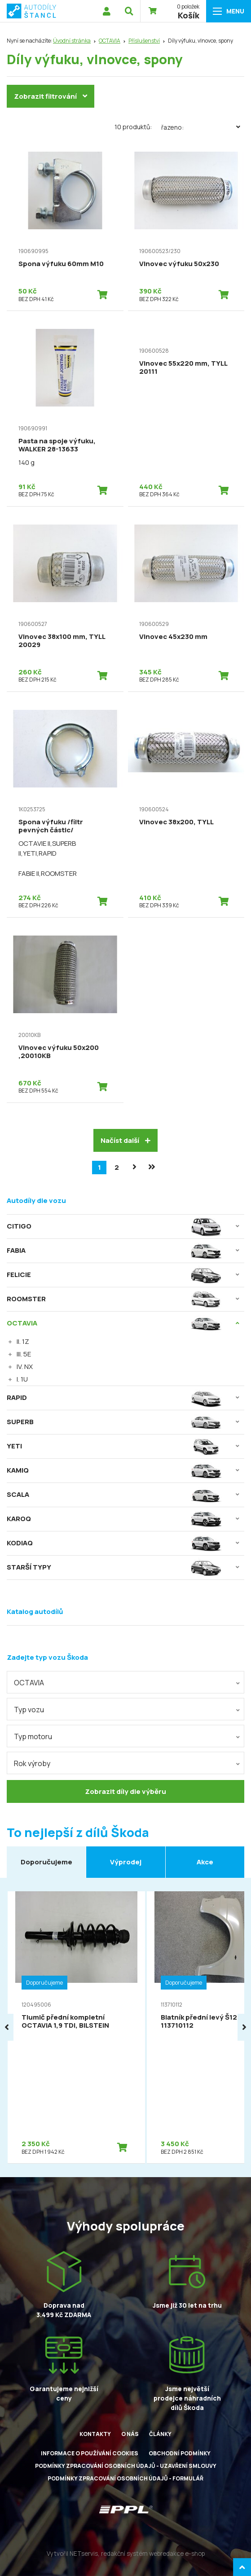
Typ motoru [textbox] (33, 1736)
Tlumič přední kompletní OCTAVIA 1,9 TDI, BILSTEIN (65, 2021)
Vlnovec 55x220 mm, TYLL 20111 (183, 367)
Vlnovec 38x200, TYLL (176, 822)
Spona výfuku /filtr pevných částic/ (50, 826)
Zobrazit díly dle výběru (125, 1791)
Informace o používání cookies (89, 2453)
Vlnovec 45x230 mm (173, 636)
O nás (130, 2434)
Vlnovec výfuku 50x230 (179, 263)
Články (160, 2434)
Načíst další (125, 1140)
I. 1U (22, 1379)
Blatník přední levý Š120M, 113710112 (205, 2021)
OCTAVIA (109, 40)
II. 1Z (23, 1341)
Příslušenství (144, 40)
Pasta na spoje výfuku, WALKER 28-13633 (57, 445)
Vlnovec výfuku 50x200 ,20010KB (58, 1051)
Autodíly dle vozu (36, 1200)
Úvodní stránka (72, 40)
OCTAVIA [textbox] (29, 1683)
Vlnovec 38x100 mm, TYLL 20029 (61, 640)
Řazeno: (202, 127)
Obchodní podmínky (180, 2453)
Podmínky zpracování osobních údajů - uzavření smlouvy (125, 2466)
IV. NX (25, 1366)
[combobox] (125, 1682)
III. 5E (24, 1354)
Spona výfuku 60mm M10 (61, 263)
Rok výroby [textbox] (32, 1763)
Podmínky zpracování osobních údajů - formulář (125, 2478)
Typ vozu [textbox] (29, 1709)
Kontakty (95, 2434)
